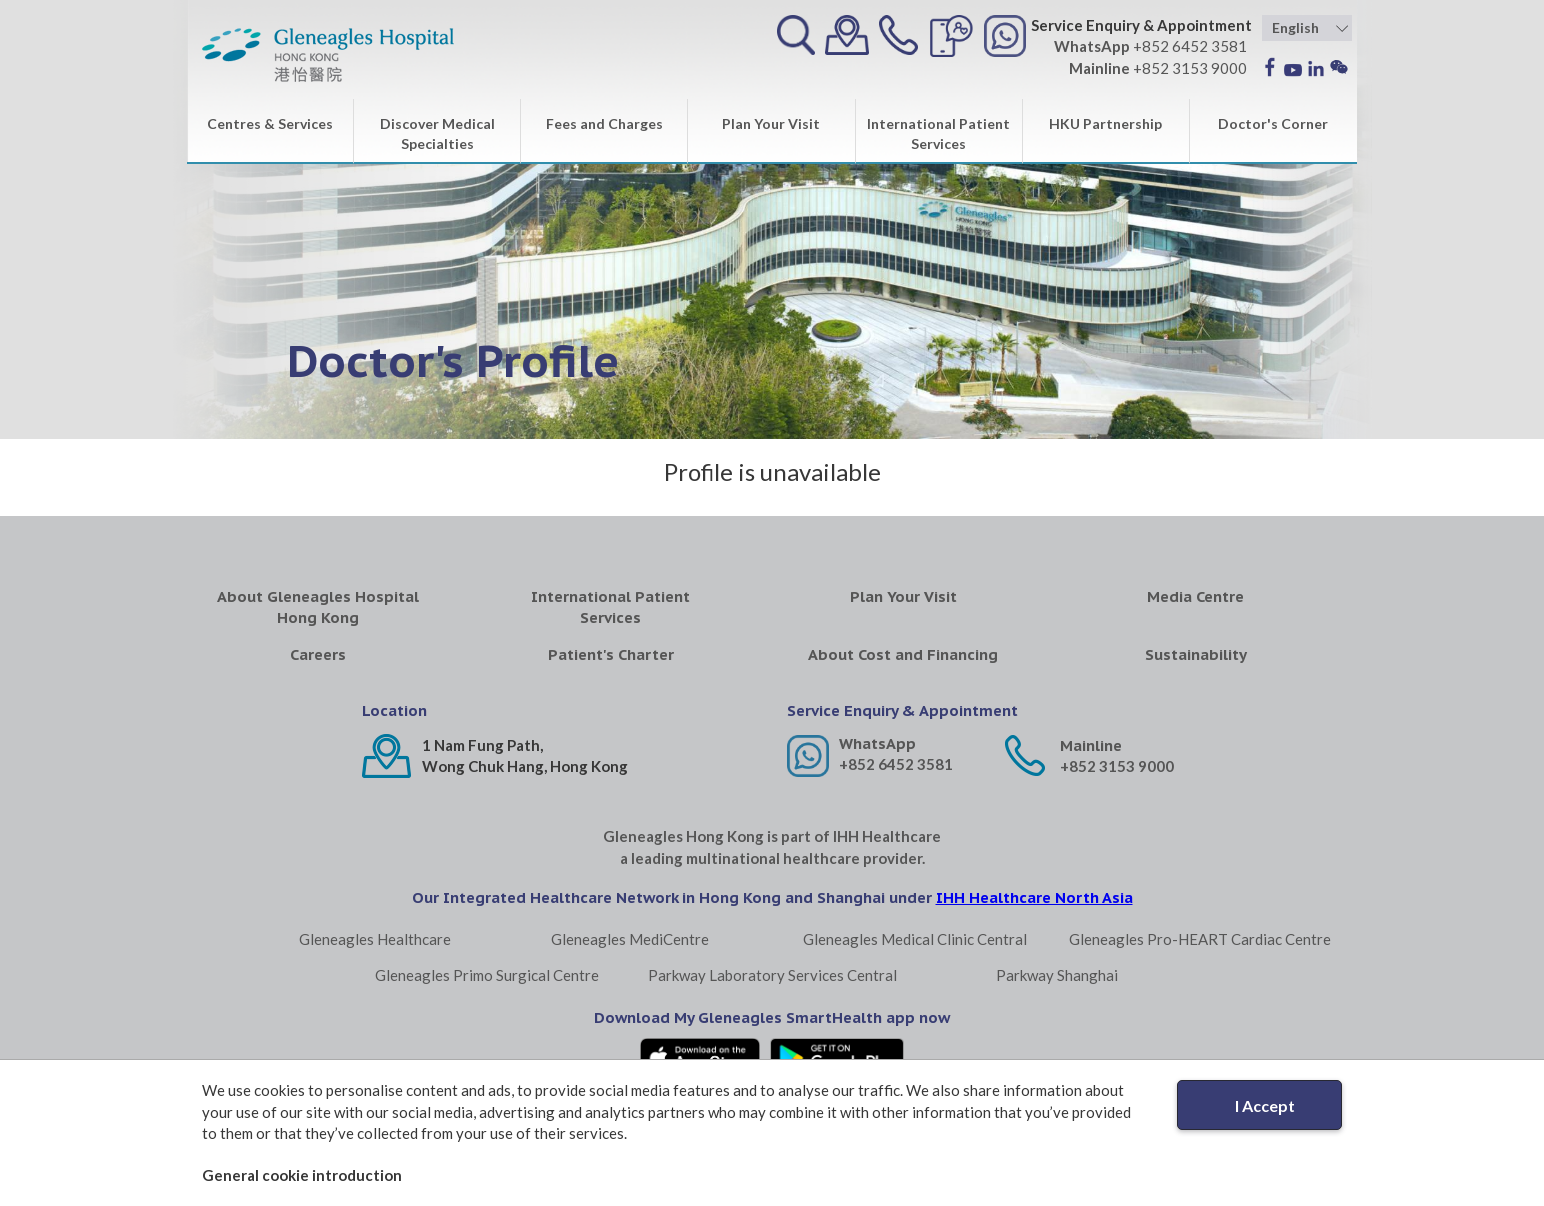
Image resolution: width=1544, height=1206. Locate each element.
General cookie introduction (302, 1175)
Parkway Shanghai (1057, 975)
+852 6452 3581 (896, 764)
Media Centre (1195, 596)
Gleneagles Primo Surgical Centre (487, 975)
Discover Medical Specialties (437, 133)
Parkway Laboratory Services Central (772, 975)
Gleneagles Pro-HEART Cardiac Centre (1200, 939)
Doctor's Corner (1273, 123)
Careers (318, 654)
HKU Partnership (1105, 123)
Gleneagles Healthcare (375, 939)
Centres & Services (270, 123)
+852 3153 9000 (1117, 766)
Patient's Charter (611, 654)
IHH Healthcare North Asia (1034, 897)
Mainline (1091, 745)
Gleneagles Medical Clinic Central (915, 939)
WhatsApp (877, 743)
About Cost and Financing (903, 654)
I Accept (1265, 1105)
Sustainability (1196, 654)
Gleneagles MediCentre (630, 939)
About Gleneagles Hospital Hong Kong (318, 607)
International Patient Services (938, 133)
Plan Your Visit (771, 123)
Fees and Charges (604, 123)
